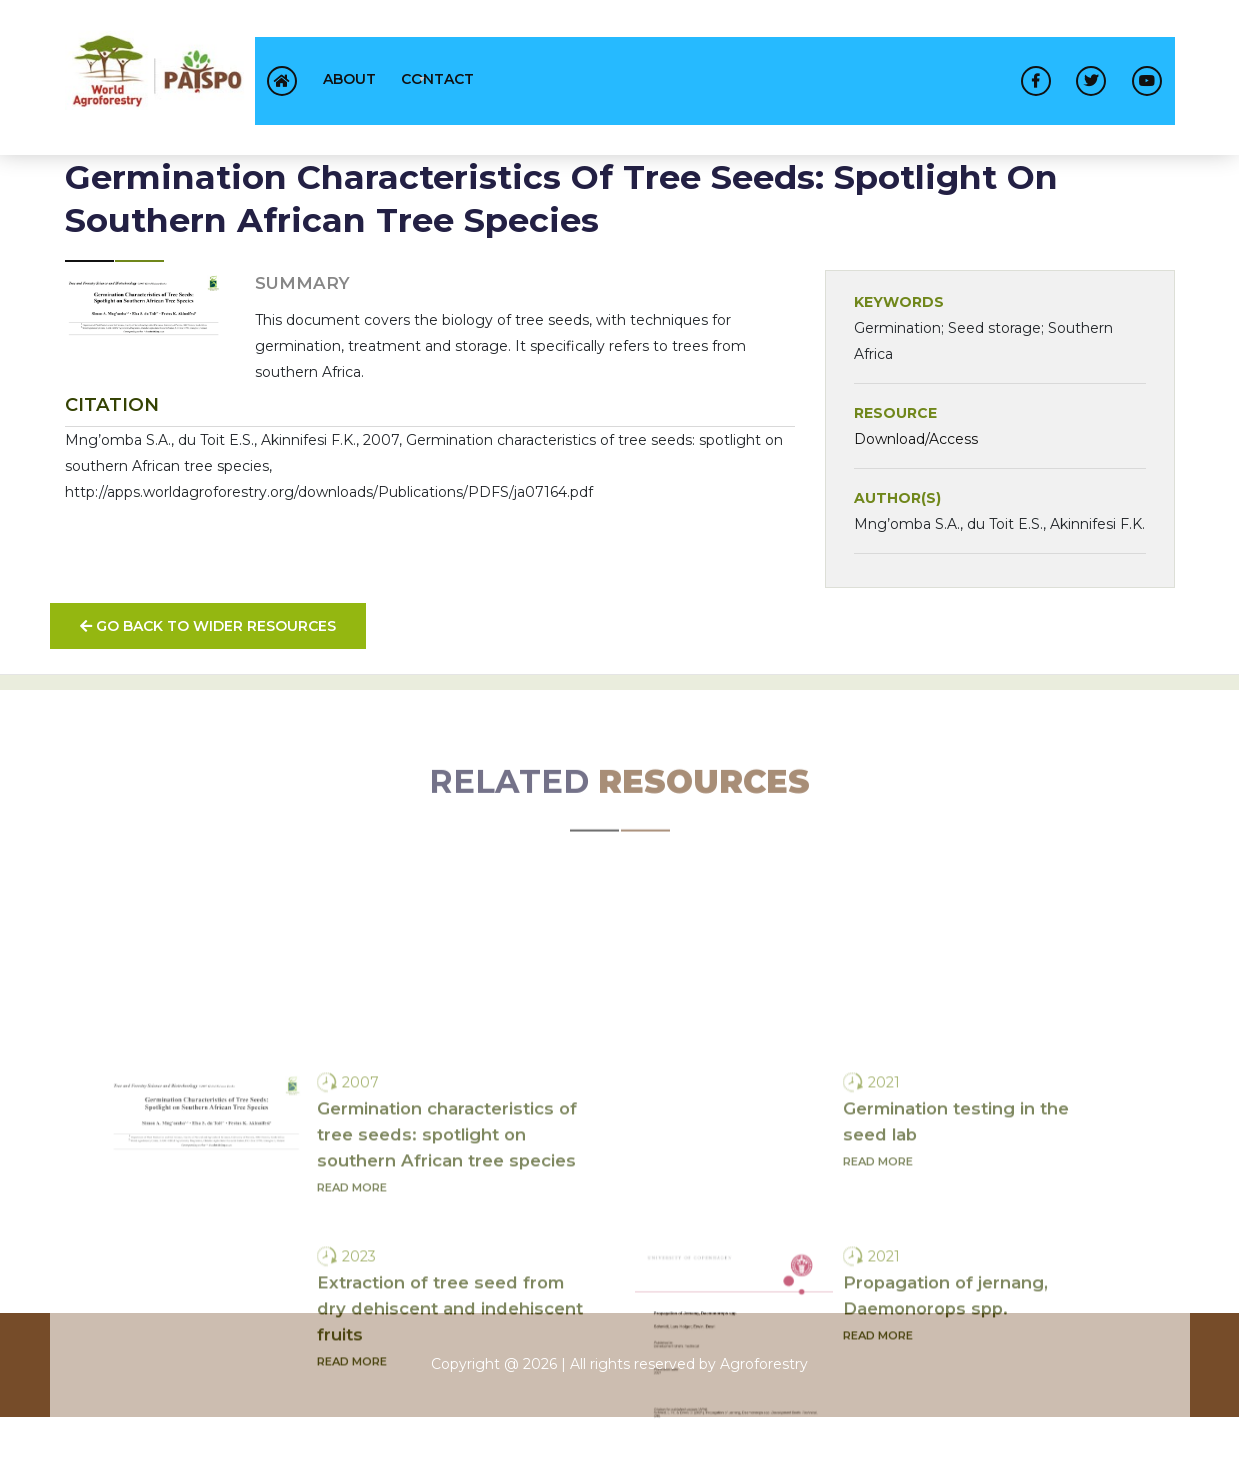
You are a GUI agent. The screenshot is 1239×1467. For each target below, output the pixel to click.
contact (437, 79)
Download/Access (916, 439)
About (349, 79)
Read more (352, 1270)
